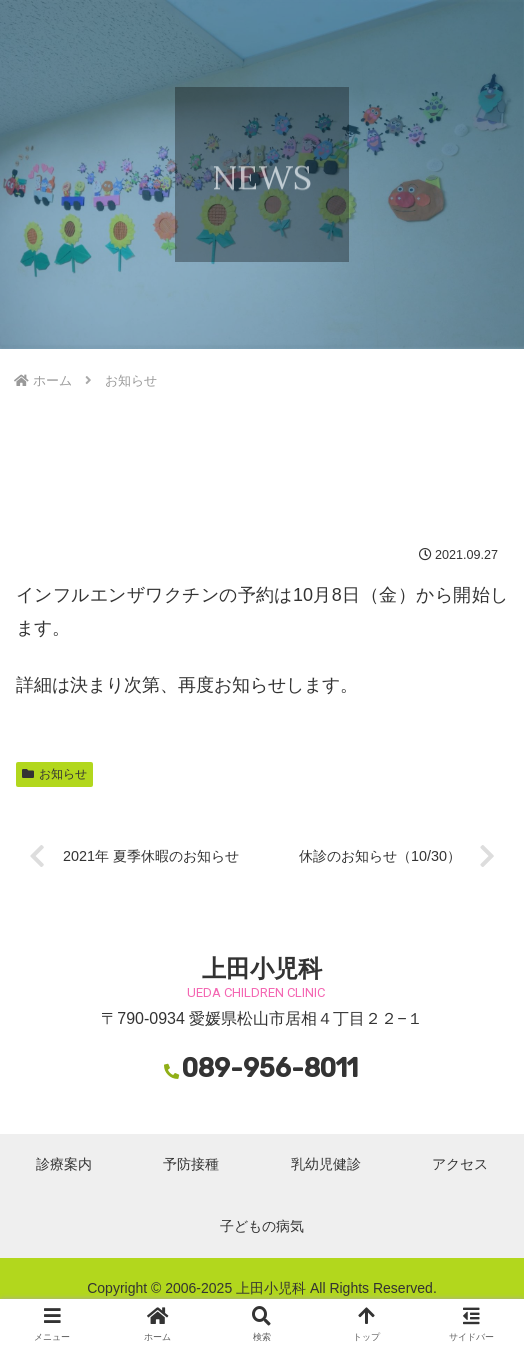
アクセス (460, 1164)
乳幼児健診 (326, 1164)
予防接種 (191, 1164)
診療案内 (64, 1164)
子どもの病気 (262, 1226)
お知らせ (54, 774)
